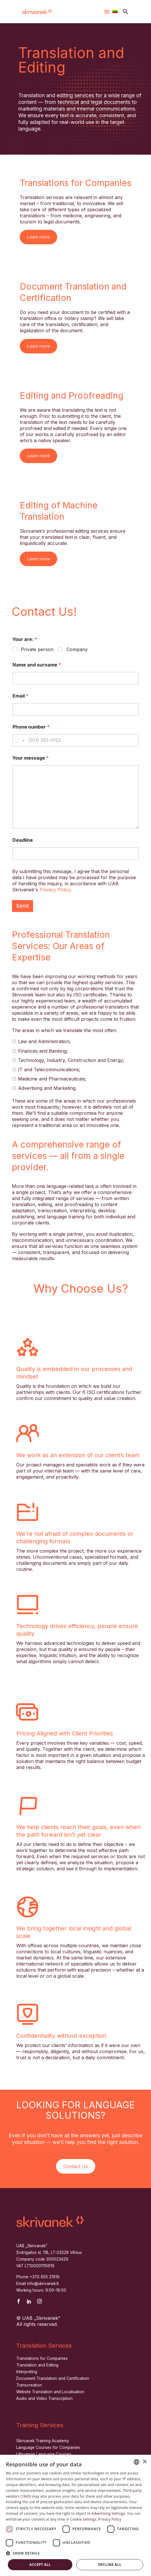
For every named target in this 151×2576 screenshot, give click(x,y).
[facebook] (18, 2301)
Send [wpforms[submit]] (22, 906)
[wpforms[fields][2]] (75, 678)
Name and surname (36, 665)
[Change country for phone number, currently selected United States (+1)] (19, 740)
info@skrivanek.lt (43, 2283)
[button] (125, 11)
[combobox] (136, 2462)
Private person (37, 649)
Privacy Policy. (55, 890)
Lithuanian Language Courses (43, 2454)
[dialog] (75, 2515)
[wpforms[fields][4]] (75, 709)
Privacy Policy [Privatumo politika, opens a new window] (109, 2519)
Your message (30, 758)
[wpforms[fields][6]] (75, 797)
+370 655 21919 (45, 2277)
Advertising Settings (108, 2513)
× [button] (144, 2462)
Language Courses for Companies (48, 2447)
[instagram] (39, 2301)
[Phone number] (75, 740)
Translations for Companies (42, 2358)
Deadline (22, 840)
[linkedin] (29, 2301)
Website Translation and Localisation (50, 2391)
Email (20, 696)
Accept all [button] (40, 2564)
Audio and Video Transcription (44, 2398)
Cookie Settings (83, 2519)
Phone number (31, 727)
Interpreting (26, 2371)
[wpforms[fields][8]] (75, 853)
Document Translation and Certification (52, 2378)
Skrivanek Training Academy (42, 2440)
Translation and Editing (37, 2365)
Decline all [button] (109, 2564)
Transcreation (29, 2385)
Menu (106, 11)
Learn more (38, 237)
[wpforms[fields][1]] (15, 649)
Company (77, 649)
